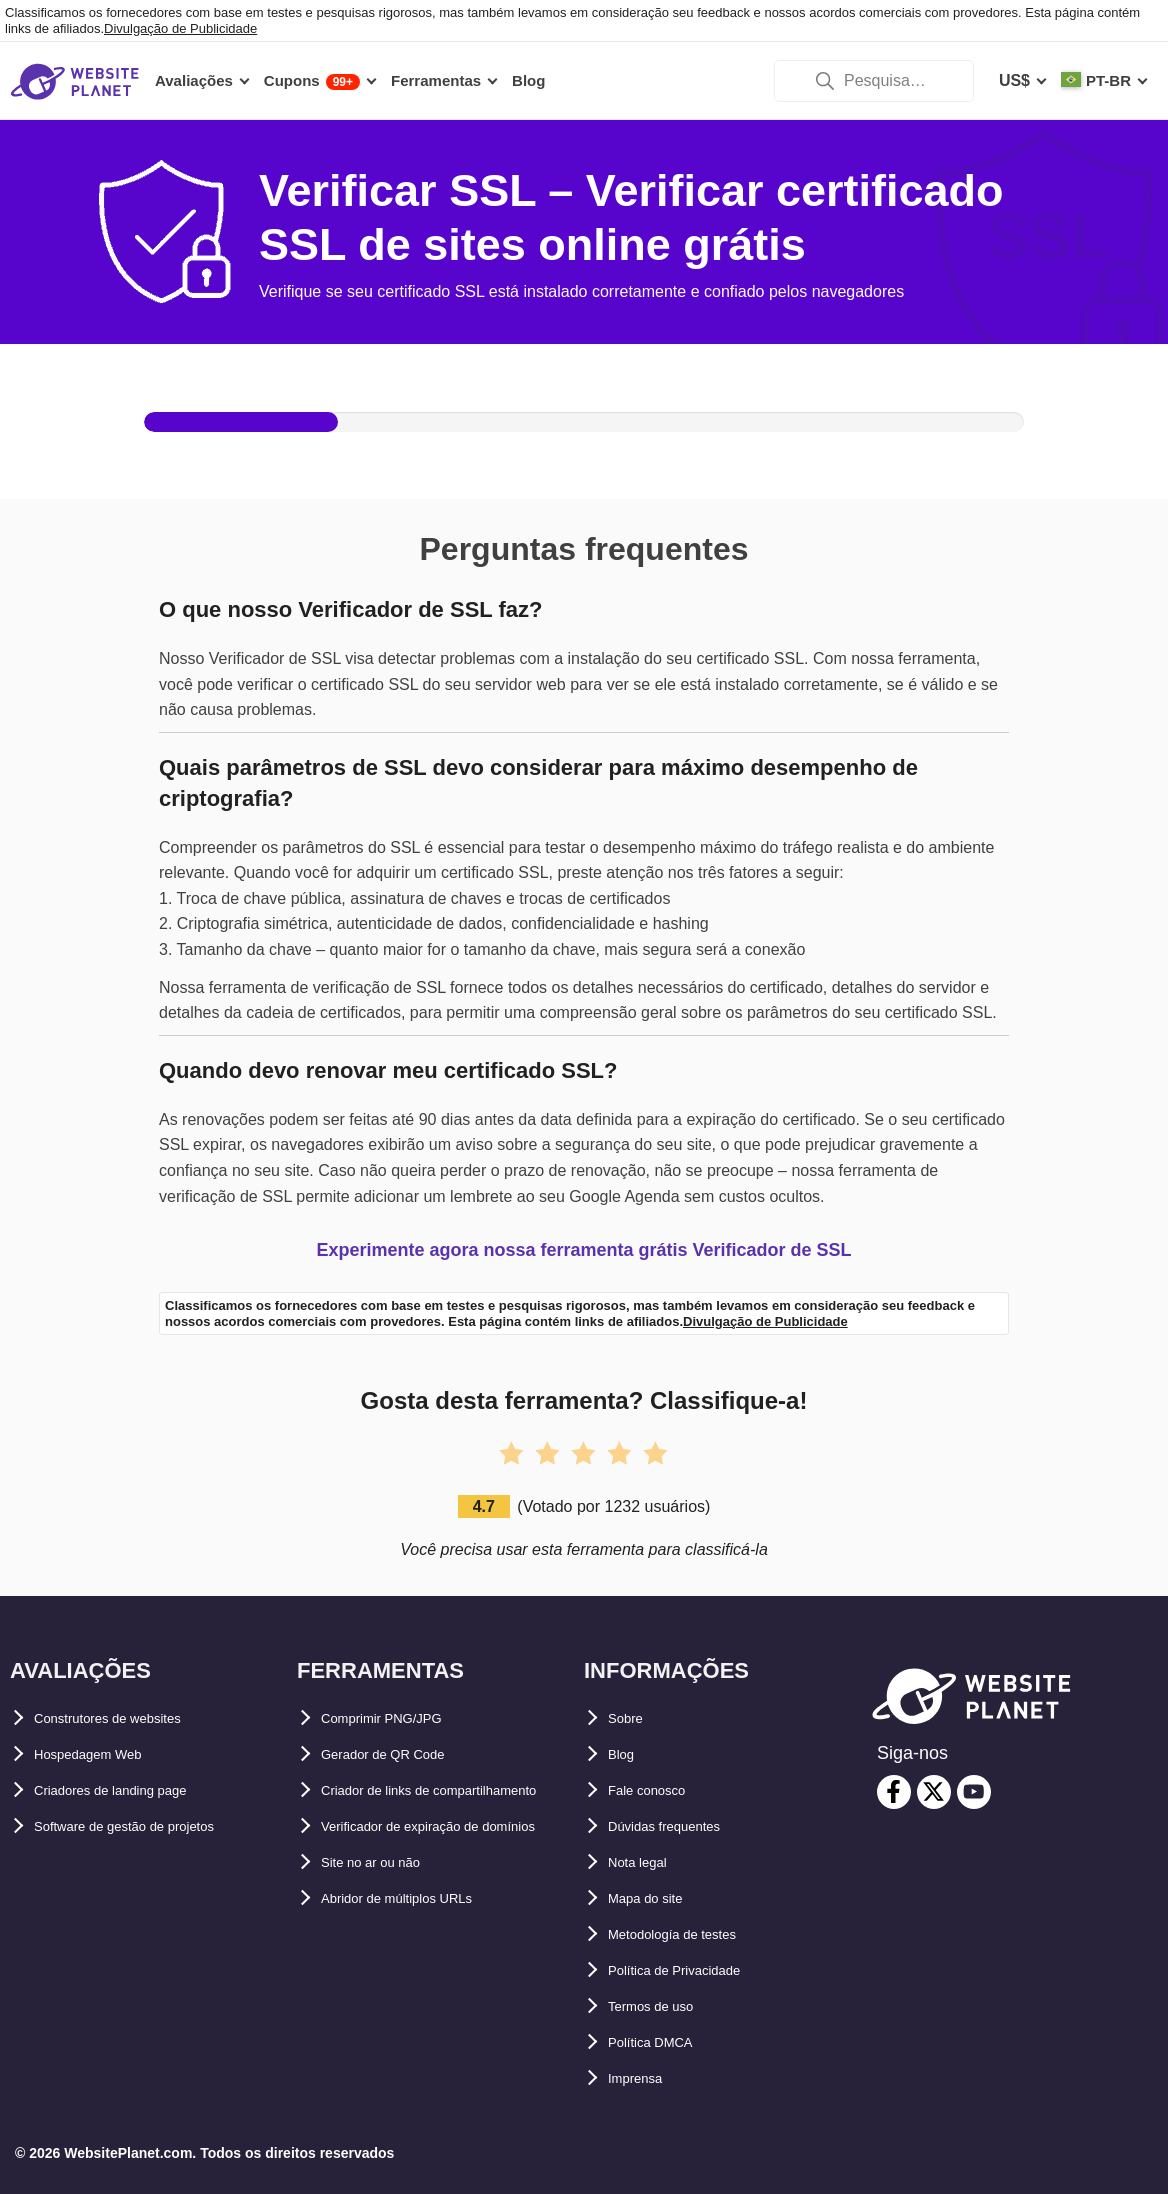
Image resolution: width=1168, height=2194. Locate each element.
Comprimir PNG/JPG (399, 1718)
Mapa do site (656, 1898)
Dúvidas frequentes (682, 1826)
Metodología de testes (692, 1934)
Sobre (630, 1718)
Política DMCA (662, 2042)
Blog (626, 1754)
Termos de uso (664, 2006)
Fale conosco (659, 1790)
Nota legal (646, 1862)
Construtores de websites (132, 1718)
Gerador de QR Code (400, 1754)
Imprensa (643, 2078)
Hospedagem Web (103, 1754)
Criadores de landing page (134, 1790)
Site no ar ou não (386, 1934)
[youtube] (974, 1792)
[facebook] (894, 1792)
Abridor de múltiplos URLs (422, 1970)
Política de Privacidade (695, 1970)
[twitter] (934, 1792)
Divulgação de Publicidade (180, 28)
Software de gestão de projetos (152, 1826)
